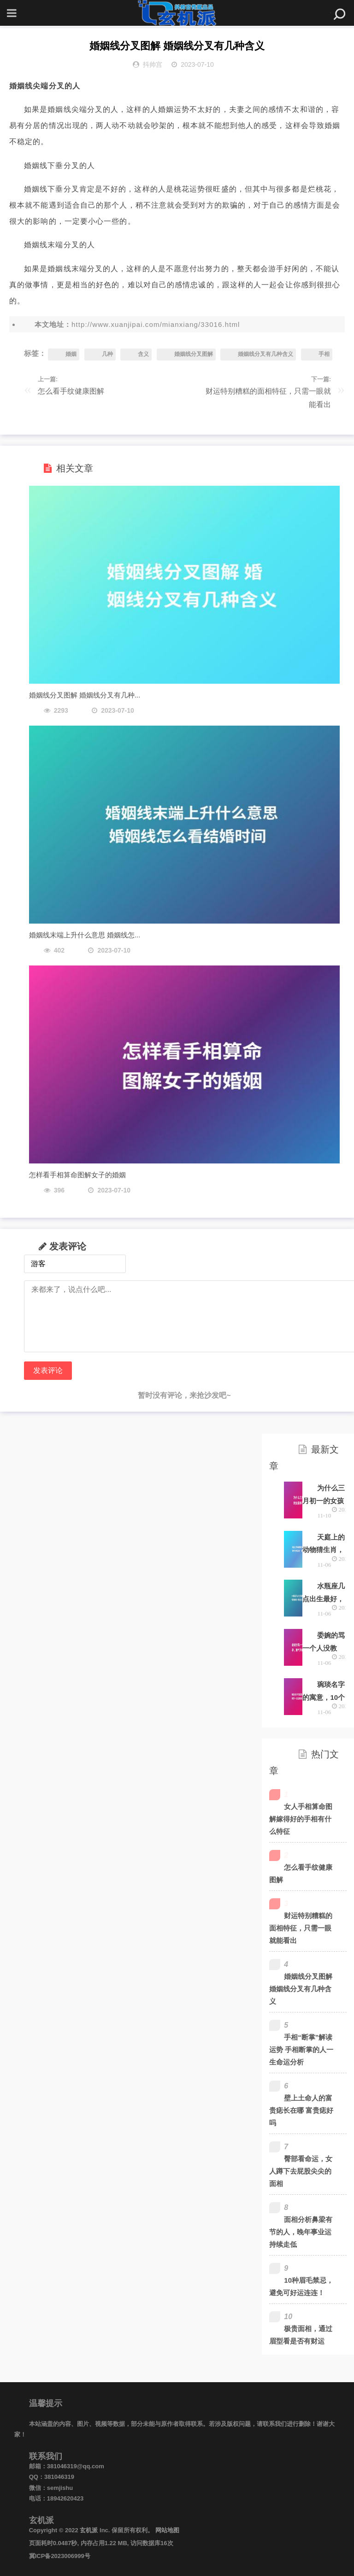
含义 (143, 354)
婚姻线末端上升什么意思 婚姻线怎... (85, 935)
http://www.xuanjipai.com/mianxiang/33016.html (155, 324)
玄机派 (89, 2530)
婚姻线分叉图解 (193, 354)
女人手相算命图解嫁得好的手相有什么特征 (300, 1819)
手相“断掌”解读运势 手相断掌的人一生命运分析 (301, 2049)
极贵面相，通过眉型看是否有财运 (300, 2335)
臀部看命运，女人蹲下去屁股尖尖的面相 (300, 2171)
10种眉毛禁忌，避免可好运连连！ (301, 2286)
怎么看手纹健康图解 (71, 391)
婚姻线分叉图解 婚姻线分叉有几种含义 (300, 1988)
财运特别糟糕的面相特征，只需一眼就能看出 (268, 397)
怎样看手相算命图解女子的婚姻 (77, 1175)
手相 (324, 354)
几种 (107, 354)
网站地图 (167, 2530)
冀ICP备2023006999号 (59, 2556)
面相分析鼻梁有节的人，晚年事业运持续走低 (300, 2231)
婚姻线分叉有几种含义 (265, 354)
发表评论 (48, 1370)
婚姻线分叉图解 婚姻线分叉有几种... (85, 695)
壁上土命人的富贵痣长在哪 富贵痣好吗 (301, 2110)
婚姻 (71, 354)
